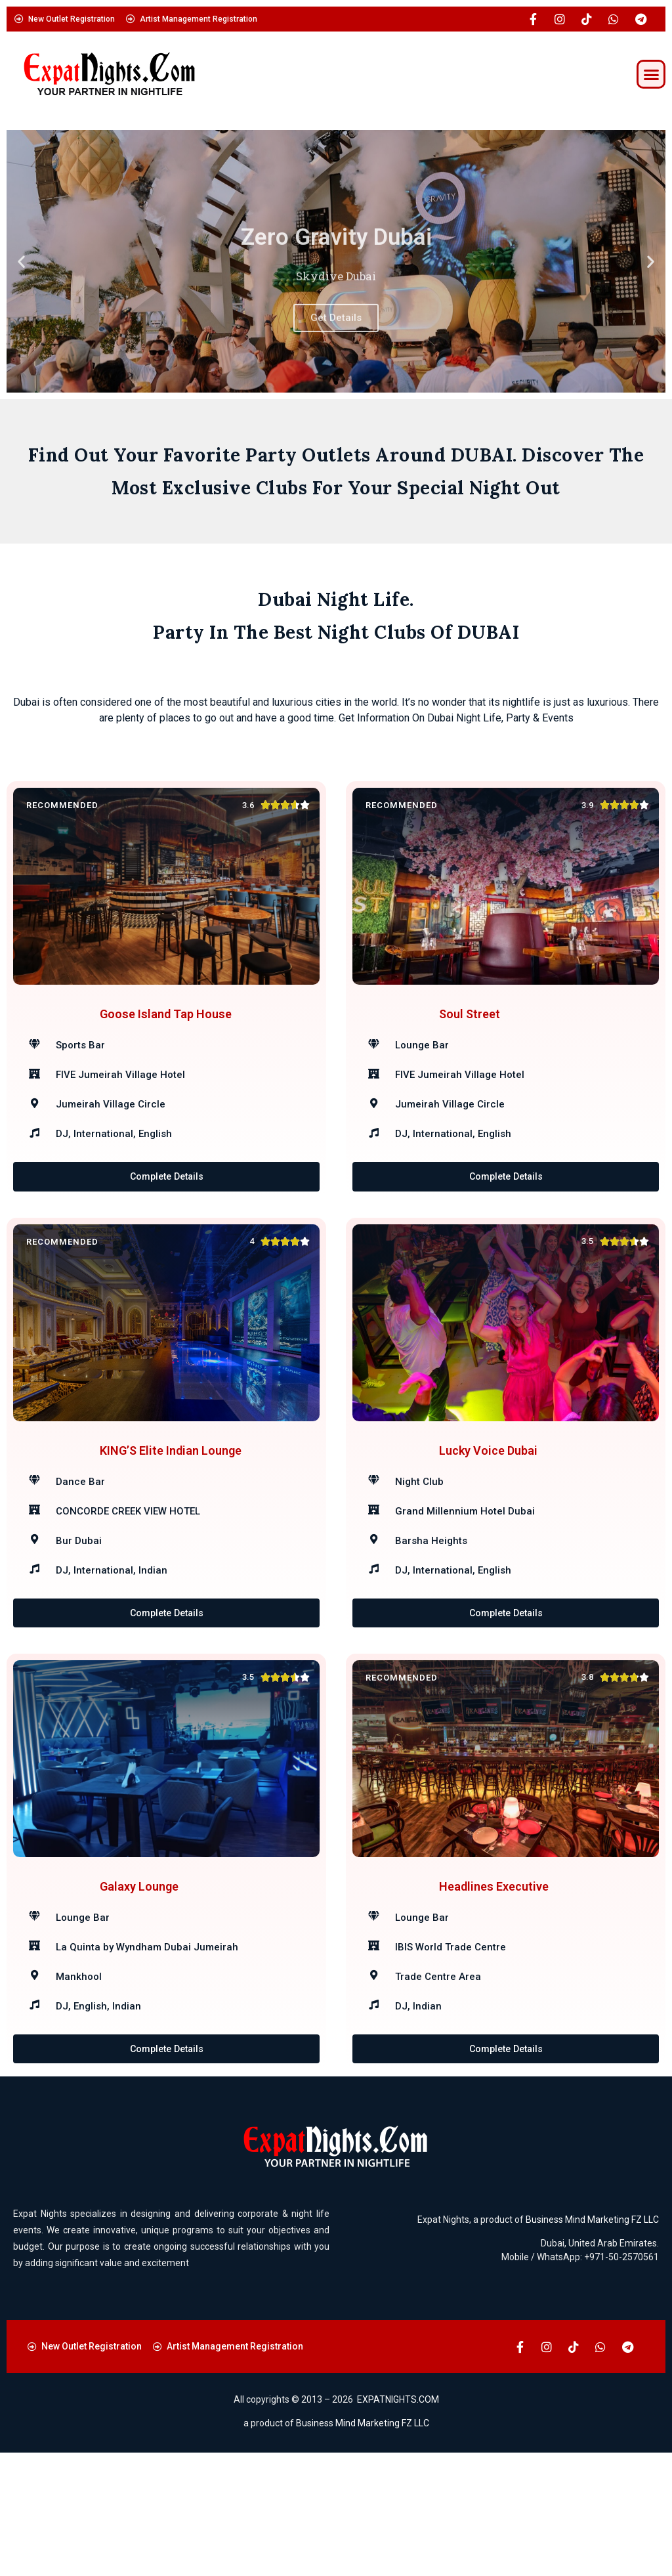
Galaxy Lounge (139, 1989)
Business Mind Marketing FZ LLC (592, 2343)
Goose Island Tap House (166, 1034)
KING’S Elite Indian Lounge (171, 1511)
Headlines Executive (494, 1989)
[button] (651, 74)
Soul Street (469, 1034)
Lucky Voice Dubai (488, 1511)
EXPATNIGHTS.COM (398, 2523)
